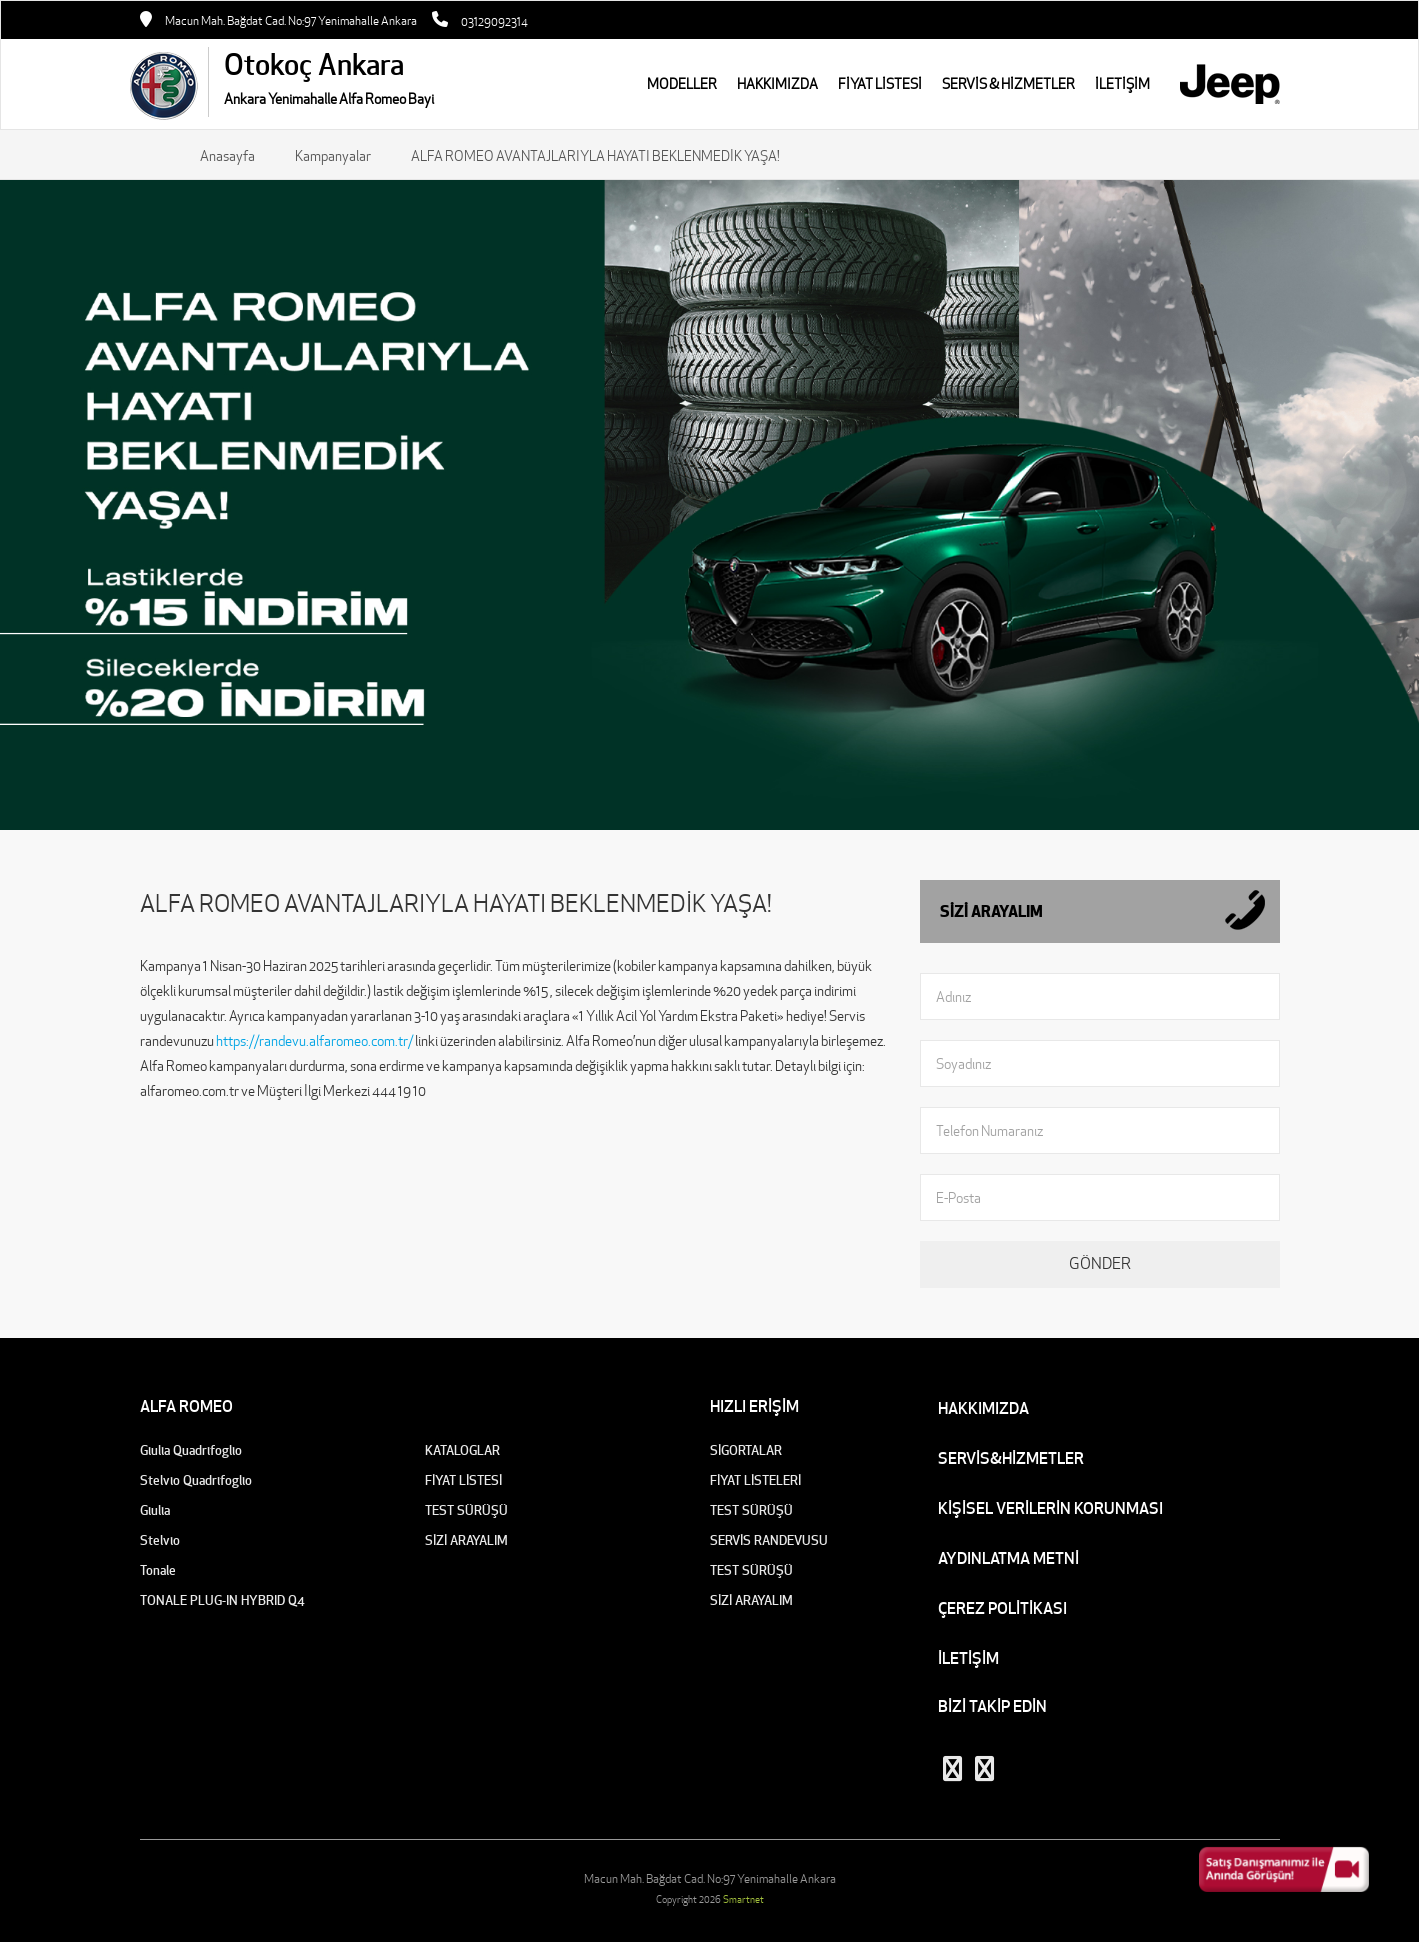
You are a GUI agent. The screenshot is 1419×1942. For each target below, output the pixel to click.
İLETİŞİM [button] (1122, 84)
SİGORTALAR (746, 1450)
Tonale (158, 1570)
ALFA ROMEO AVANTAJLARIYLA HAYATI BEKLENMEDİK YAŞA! (595, 156)
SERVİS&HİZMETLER (1011, 1458)
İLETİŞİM (968, 1658)
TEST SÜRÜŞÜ (466, 1510)
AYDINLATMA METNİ (1008, 1558)
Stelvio (160, 1540)
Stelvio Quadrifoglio (196, 1480)
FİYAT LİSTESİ (880, 84)
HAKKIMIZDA (777, 84)
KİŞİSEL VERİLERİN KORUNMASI (1050, 1508)
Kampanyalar (333, 156)
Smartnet (743, 1899)
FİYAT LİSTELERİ (755, 1480)
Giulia (155, 1510)
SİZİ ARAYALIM (466, 1540)
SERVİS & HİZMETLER (1008, 84)
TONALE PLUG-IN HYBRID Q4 (222, 1600)
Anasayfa (227, 156)
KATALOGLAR (462, 1450)
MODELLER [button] (682, 84)
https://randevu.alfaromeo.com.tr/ (314, 1041)
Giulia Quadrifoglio (191, 1450)
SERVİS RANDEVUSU (769, 1540)
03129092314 (494, 21)
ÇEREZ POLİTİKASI (1002, 1608)
